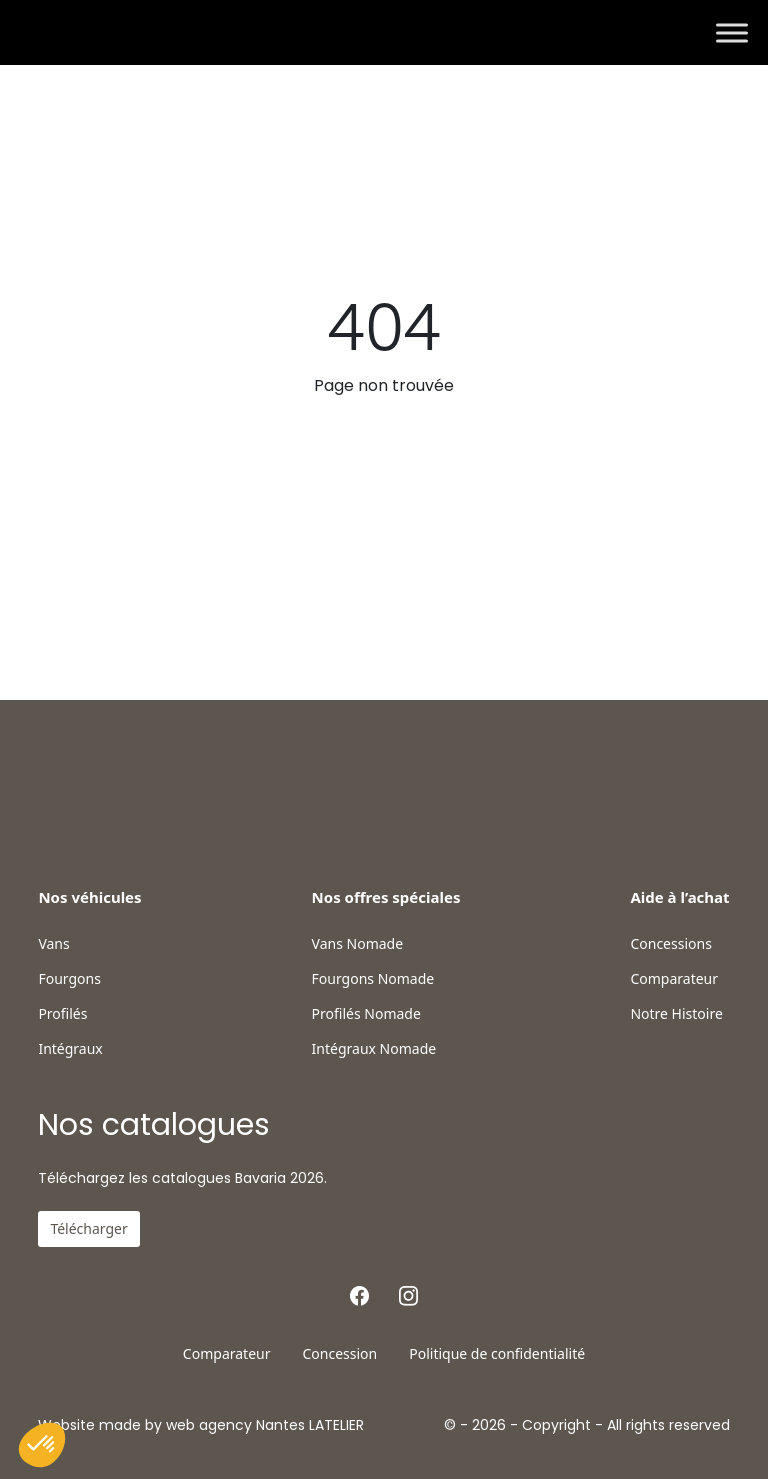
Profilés (62, 1014)
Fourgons (69, 979)
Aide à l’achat (679, 897)
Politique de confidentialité (497, 1353)
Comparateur (674, 979)
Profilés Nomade (366, 1014)
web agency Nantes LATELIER (265, 1425)
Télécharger (88, 1228)
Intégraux (70, 1049)
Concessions (670, 944)
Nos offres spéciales (386, 897)
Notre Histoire (676, 1014)
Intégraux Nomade (374, 1049)
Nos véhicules (89, 897)
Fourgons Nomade (373, 979)
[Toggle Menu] (732, 32)
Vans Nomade (358, 944)
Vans (53, 944)
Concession (339, 1353)
